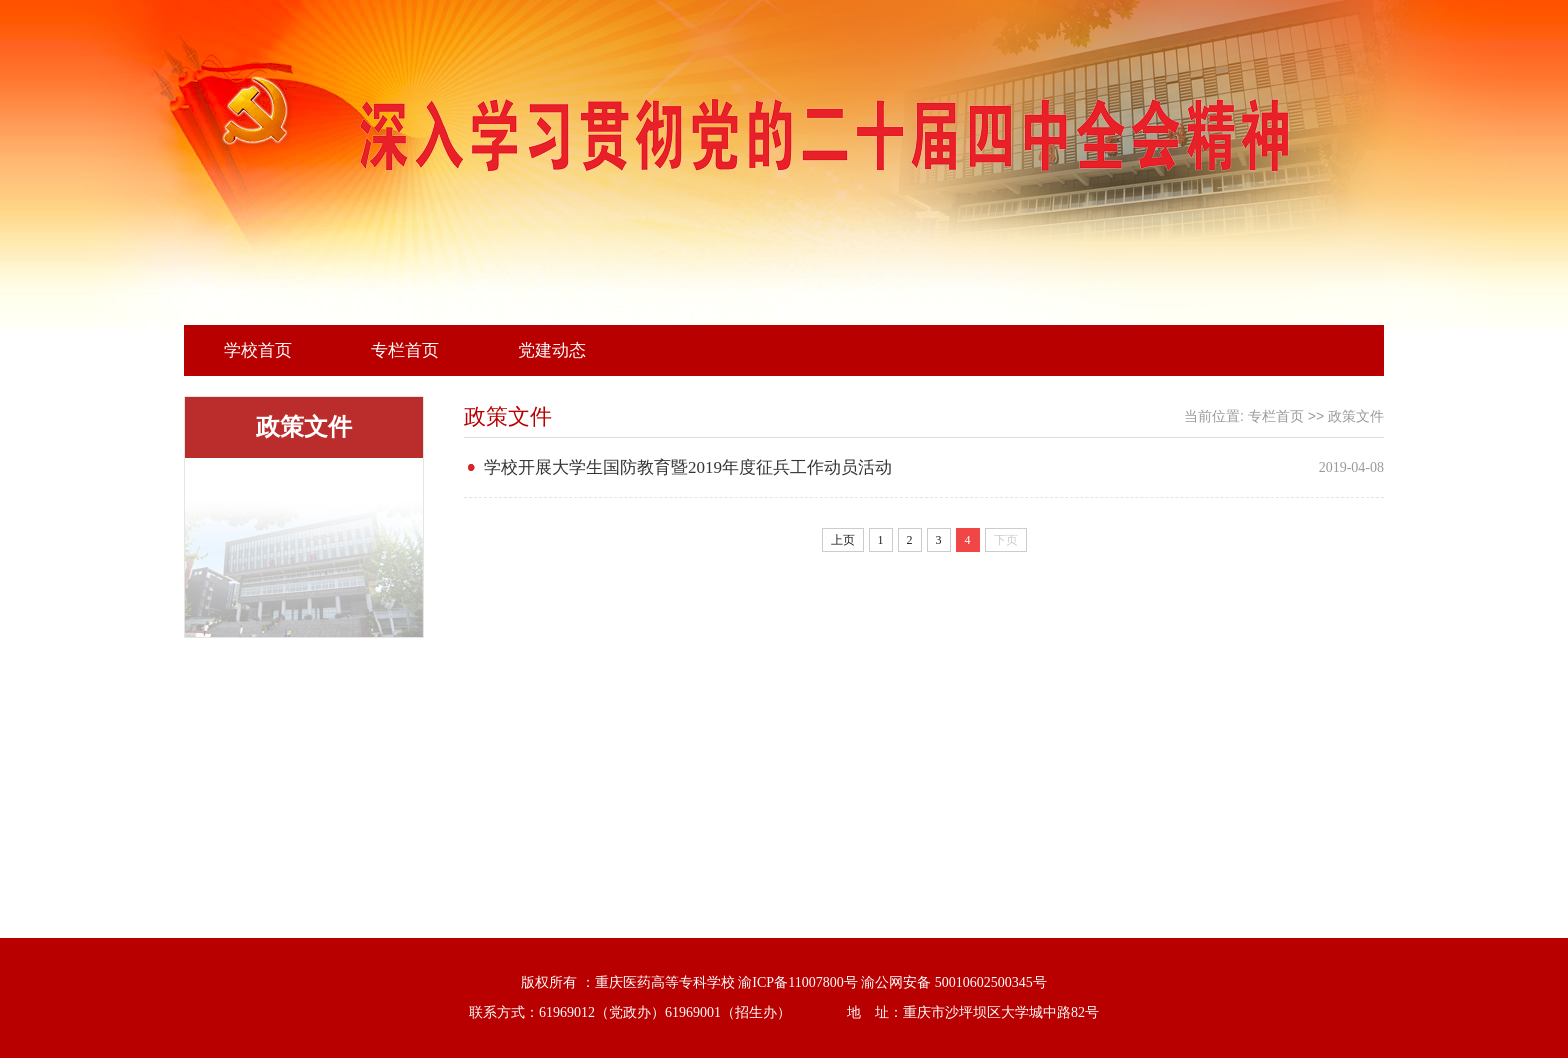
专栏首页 (405, 350)
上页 (843, 540)
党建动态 (552, 350)
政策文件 (1356, 416)
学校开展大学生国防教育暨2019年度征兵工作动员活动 (688, 467)
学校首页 (258, 350)
